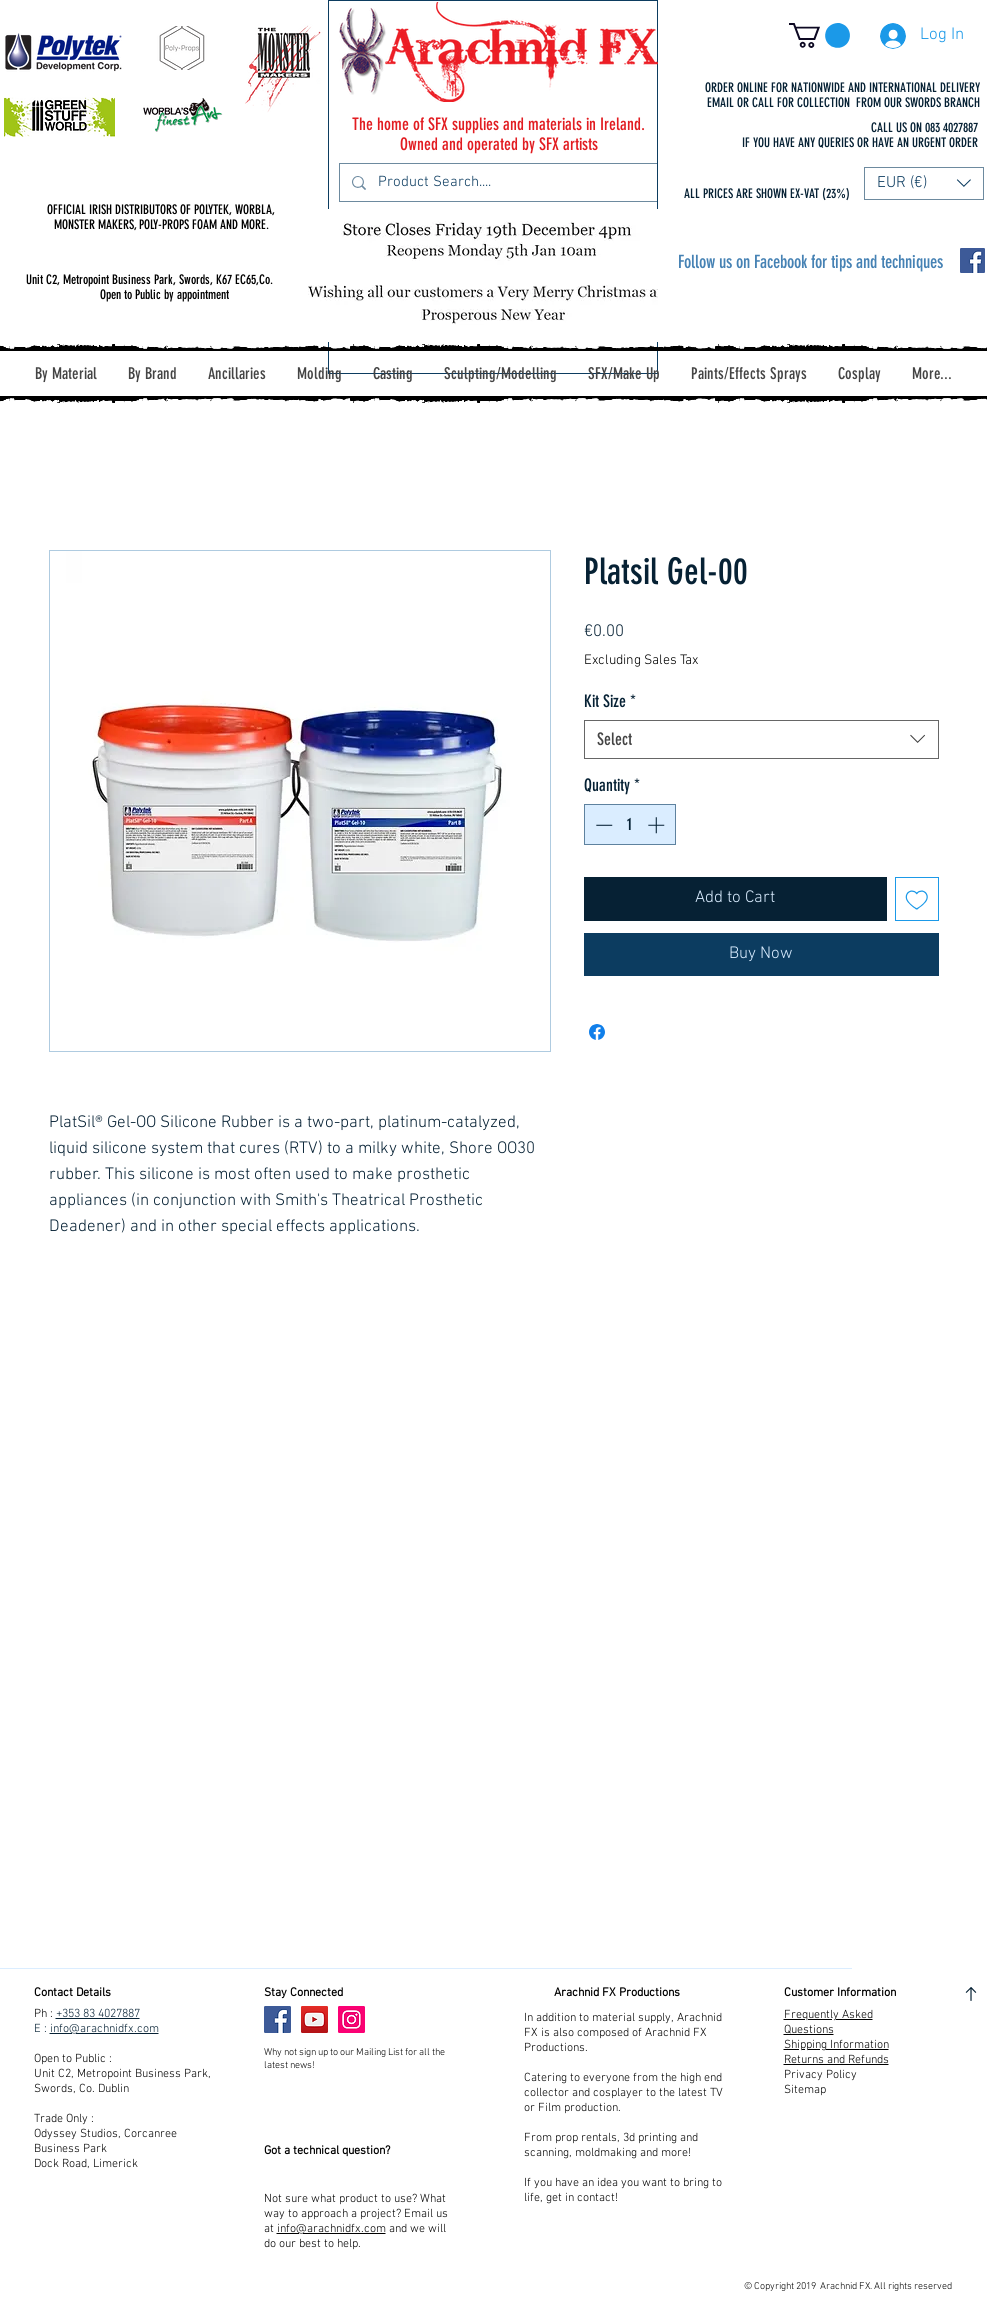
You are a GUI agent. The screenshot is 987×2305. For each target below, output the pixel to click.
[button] (819, 35)
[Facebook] (277, 2019)
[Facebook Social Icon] (972, 260)
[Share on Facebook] (597, 1032)
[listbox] (924, 183)
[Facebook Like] (412, 2020)
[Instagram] (351, 2019)
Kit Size (610, 701)
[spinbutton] (629, 825)
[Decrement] (602, 825)
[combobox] (761, 739)
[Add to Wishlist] (917, 899)
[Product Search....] (496, 182)
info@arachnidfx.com (104, 2029)
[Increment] (658, 825)
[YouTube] (314, 2019)
